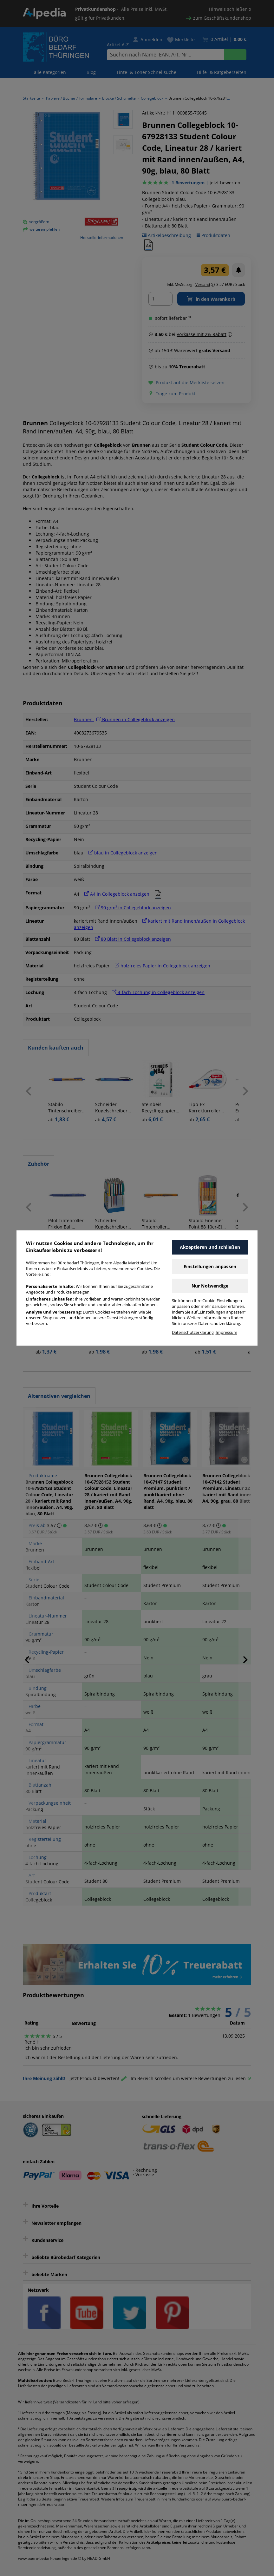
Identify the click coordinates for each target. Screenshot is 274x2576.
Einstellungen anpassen (210, 1266)
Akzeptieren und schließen (210, 1247)
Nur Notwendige (210, 1286)
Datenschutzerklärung (193, 1332)
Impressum (226, 1332)
